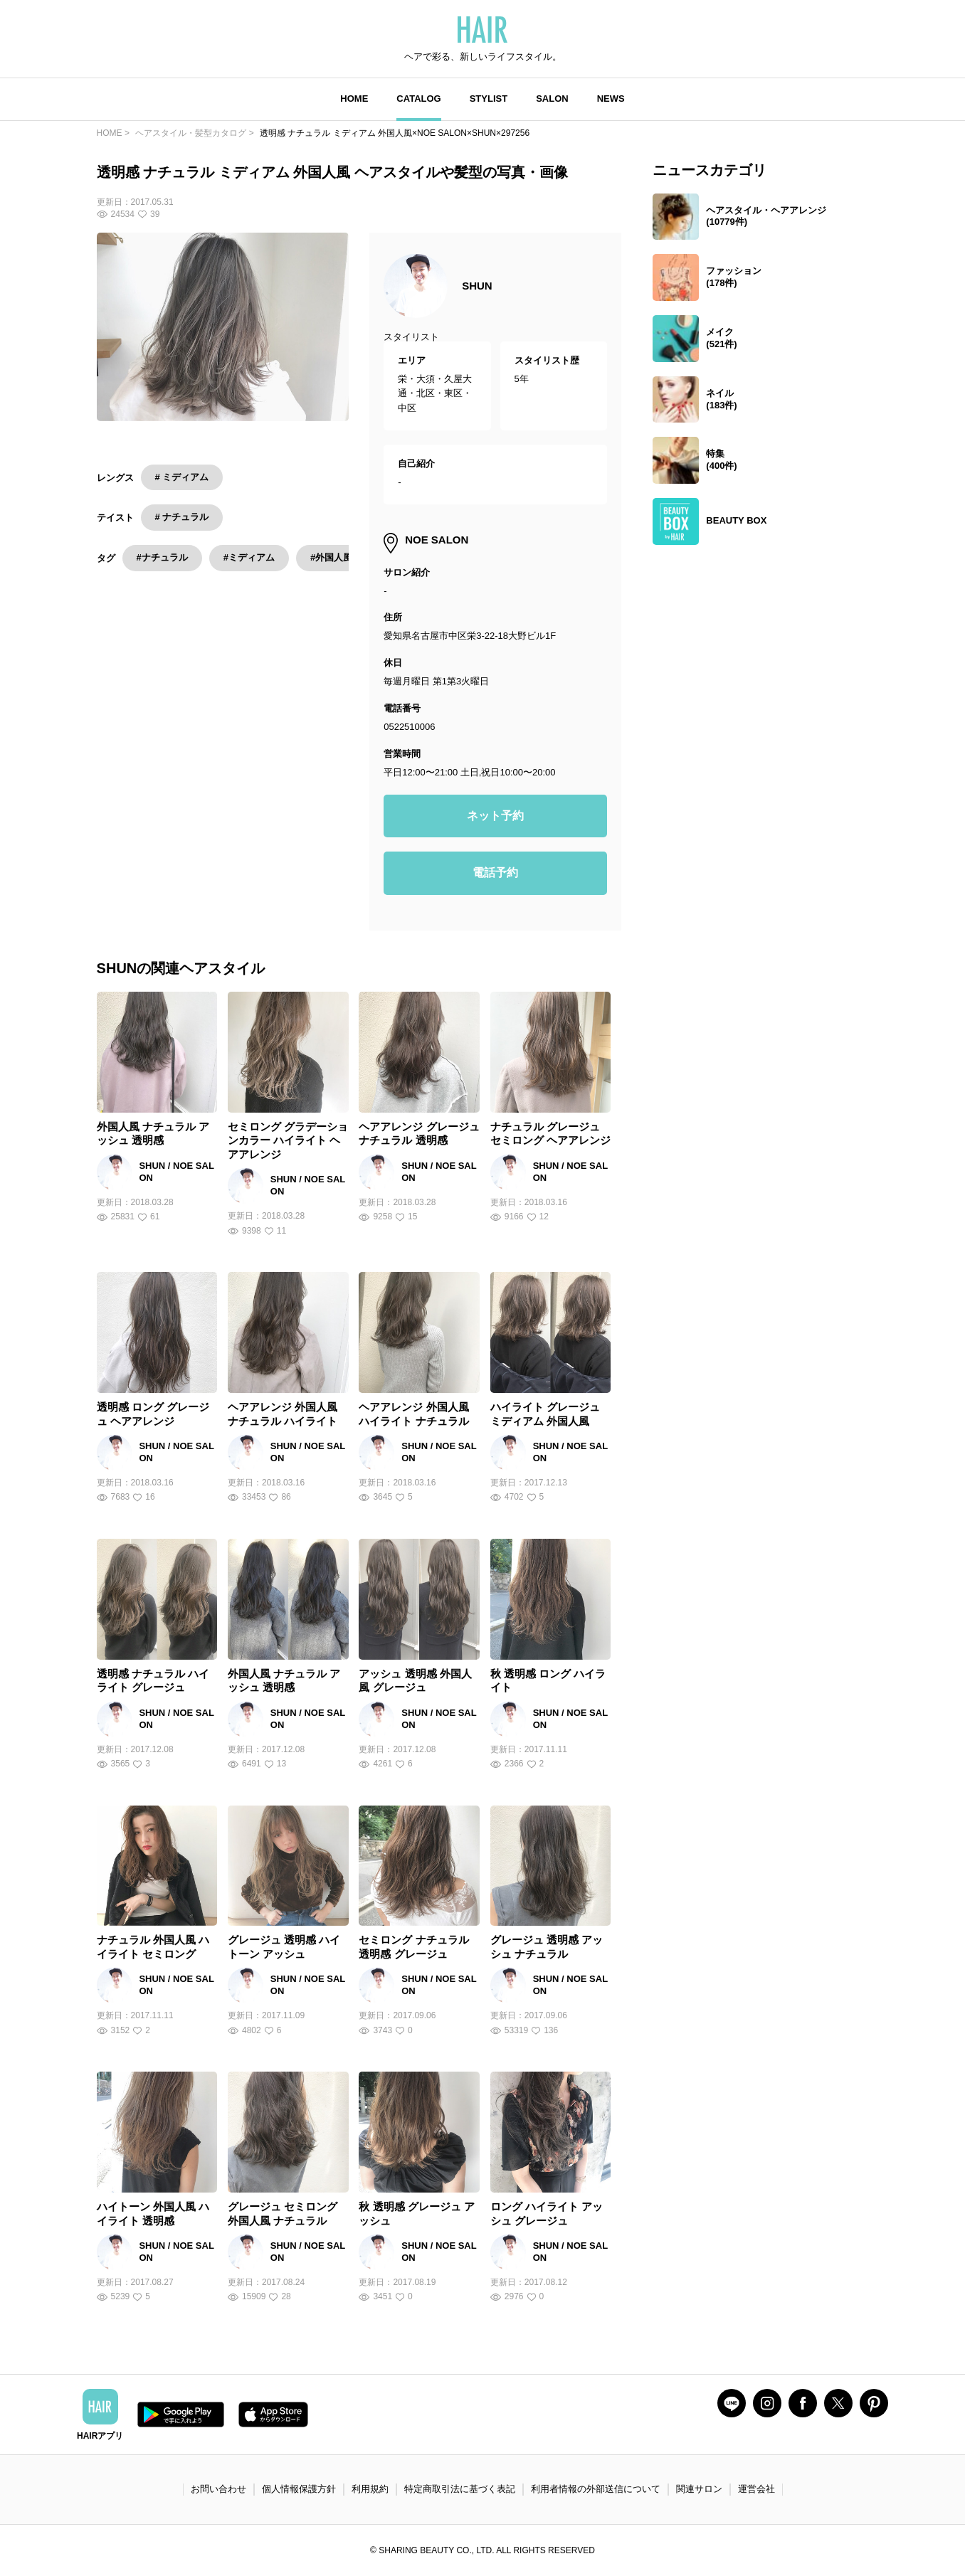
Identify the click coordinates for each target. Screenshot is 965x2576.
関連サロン (699, 2489)
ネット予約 (495, 816)
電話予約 (495, 872)
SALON (552, 98)
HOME (354, 98)
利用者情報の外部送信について (595, 2489)
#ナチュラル (162, 557)
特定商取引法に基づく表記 (459, 2489)
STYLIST (488, 98)
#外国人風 (331, 557)
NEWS (611, 98)
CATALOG (418, 98)
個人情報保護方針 (299, 2489)
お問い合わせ (218, 2489)
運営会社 (756, 2489)
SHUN (477, 286)
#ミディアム (249, 557)
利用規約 (370, 2489)
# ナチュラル (182, 517)
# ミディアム (182, 477)
